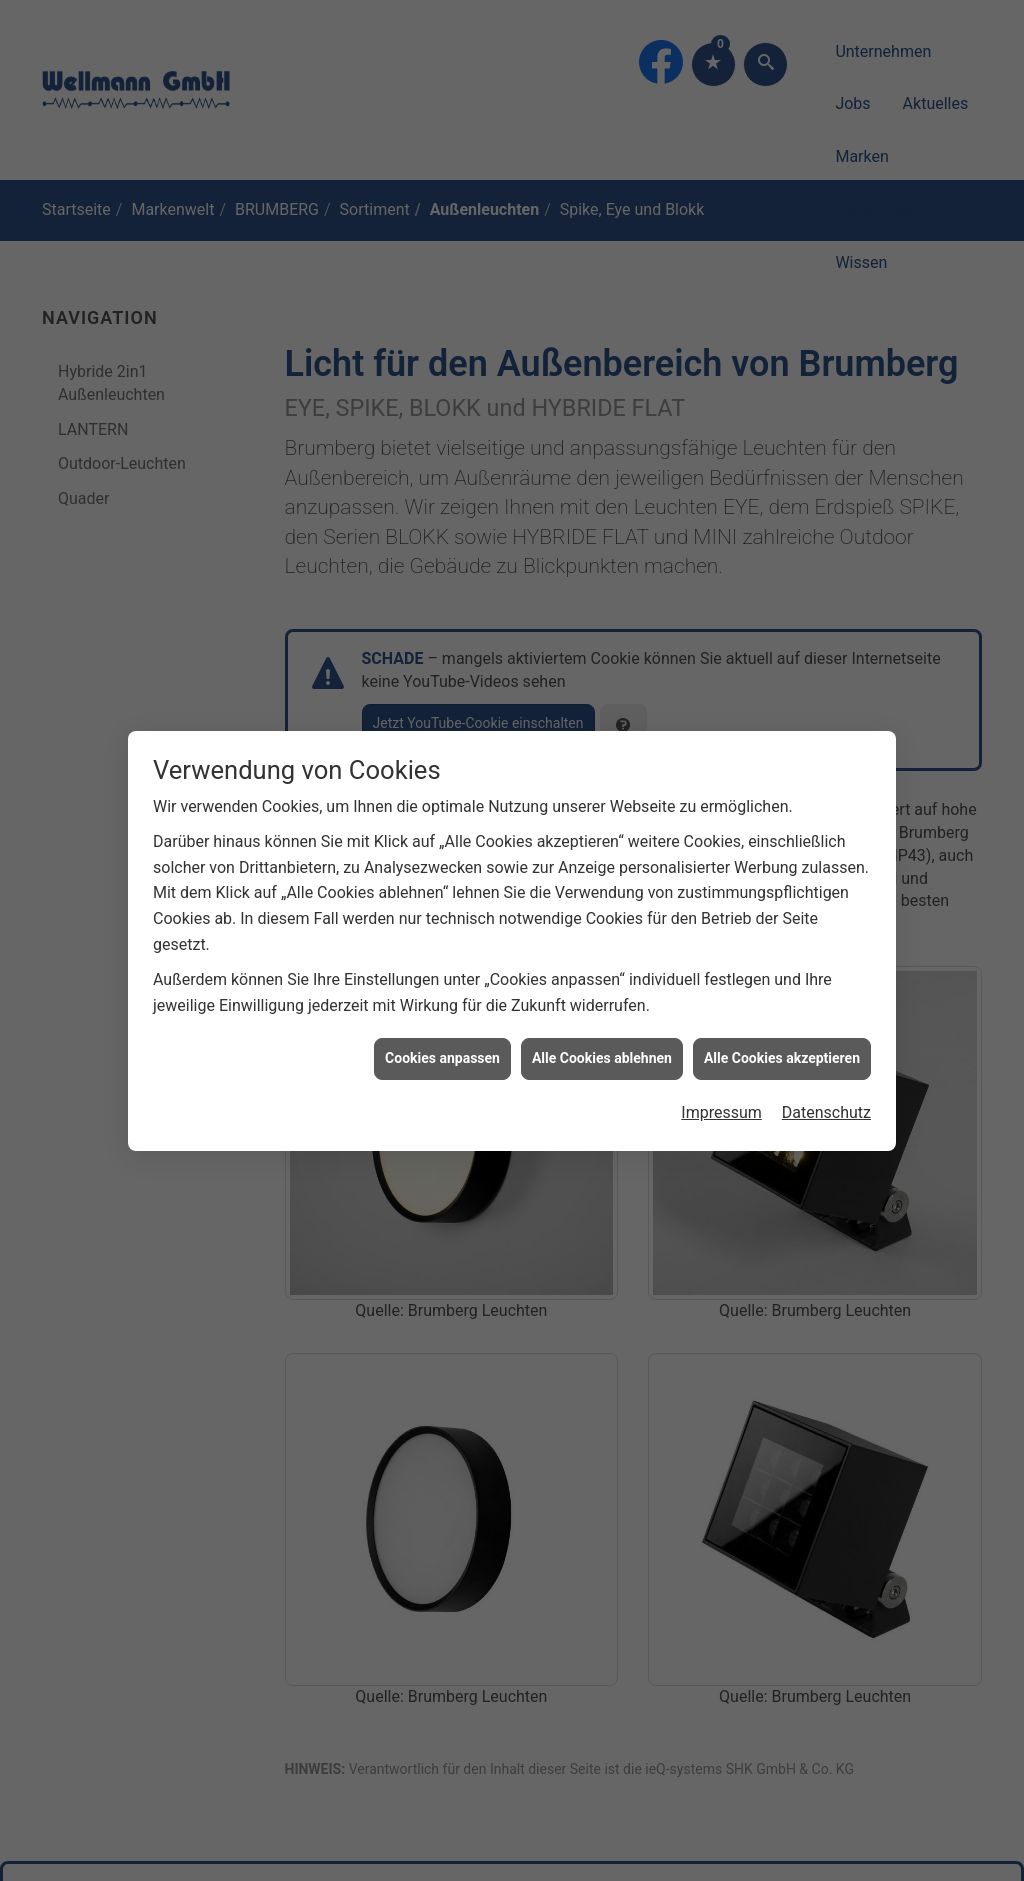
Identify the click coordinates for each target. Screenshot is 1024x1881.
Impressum (721, 1080)
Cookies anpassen (442, 1026)
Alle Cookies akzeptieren (782, 1026)
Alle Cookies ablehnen (602, 1026)
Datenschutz (826, 1080)
